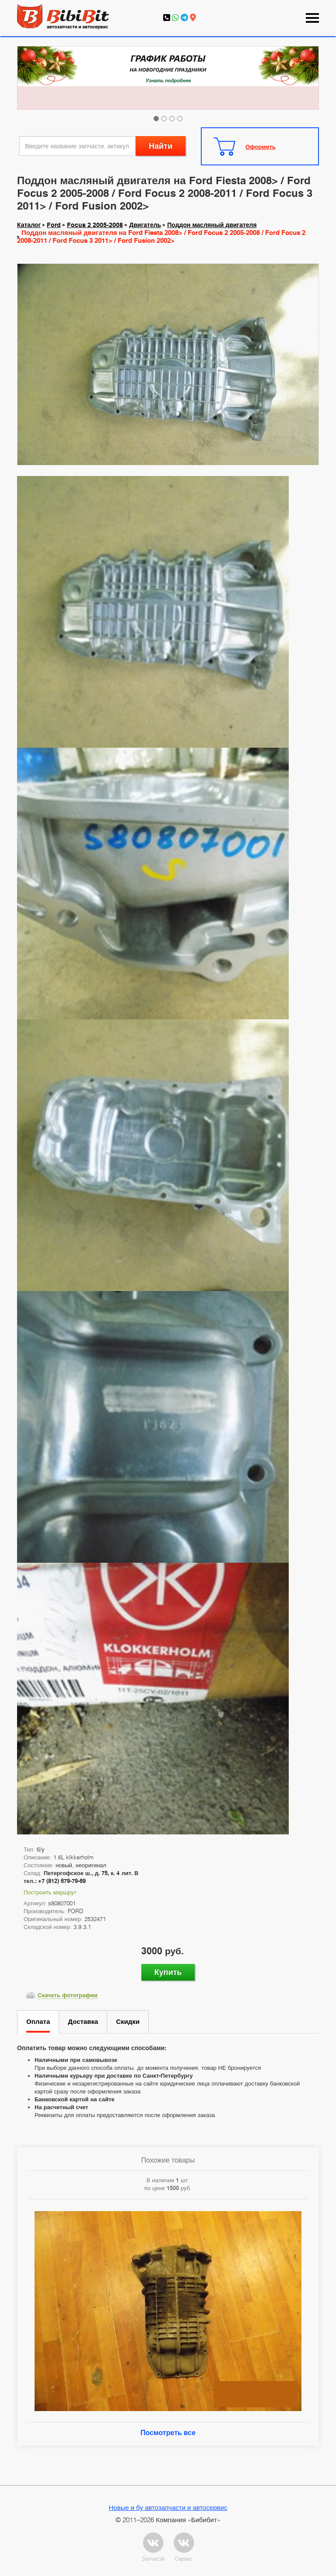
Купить (168, 1972)
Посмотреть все (168, 2433)
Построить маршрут (50, 1892)
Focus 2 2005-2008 (95, 224)
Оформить (260, 146)
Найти (160, 145)
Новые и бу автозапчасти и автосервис (168, 2507)
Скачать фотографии (68, 1995)
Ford (54, 224)
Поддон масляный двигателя (211, 224)
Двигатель (145, 224)
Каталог (29, 224)
